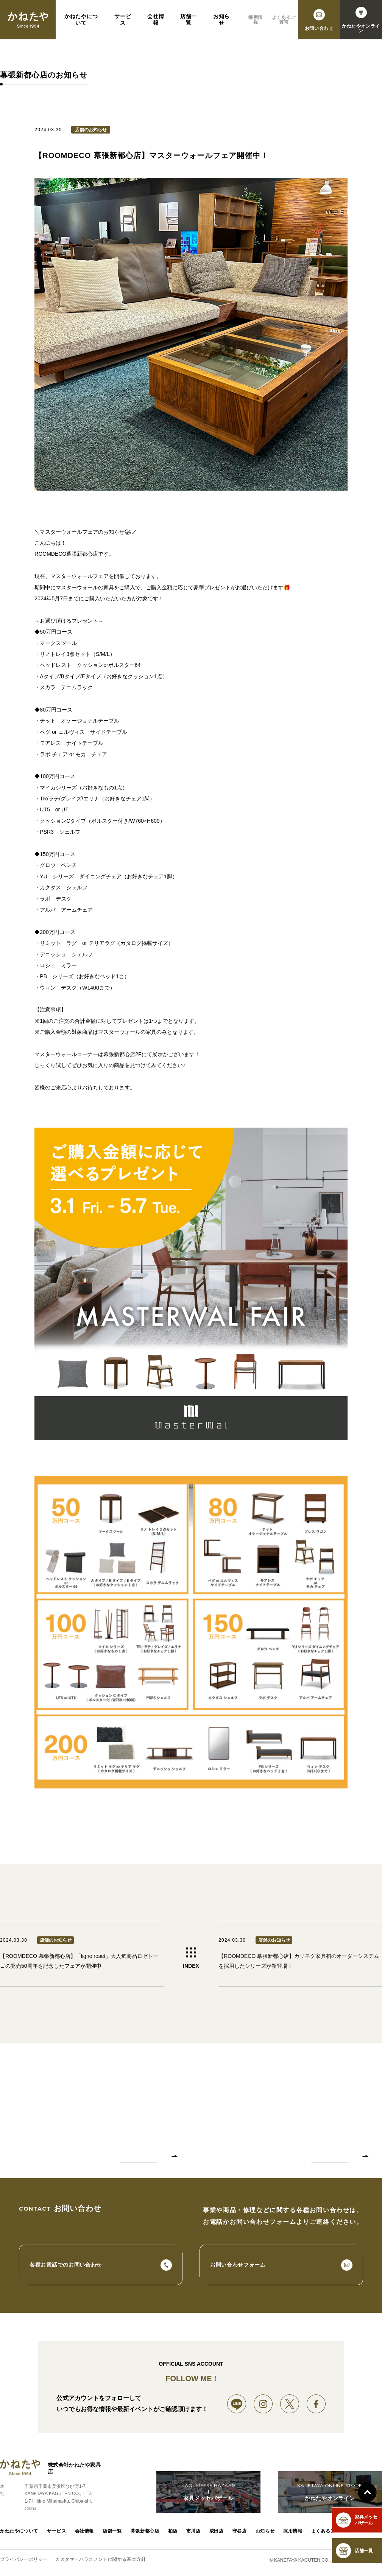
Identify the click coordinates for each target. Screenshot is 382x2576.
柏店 (173, 2531)
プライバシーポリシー (24, 2560)
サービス (122, 26)
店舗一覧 (188, 26)
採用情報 (255, 26)
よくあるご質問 (284, 26)
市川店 (193, 2531)
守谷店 (239, 2531)
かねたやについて (81, 26)
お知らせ (221, 26)
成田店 (216, 2531)
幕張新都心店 (145, 2531)
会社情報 (155, 26)
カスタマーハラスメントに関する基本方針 (100, 2560)
